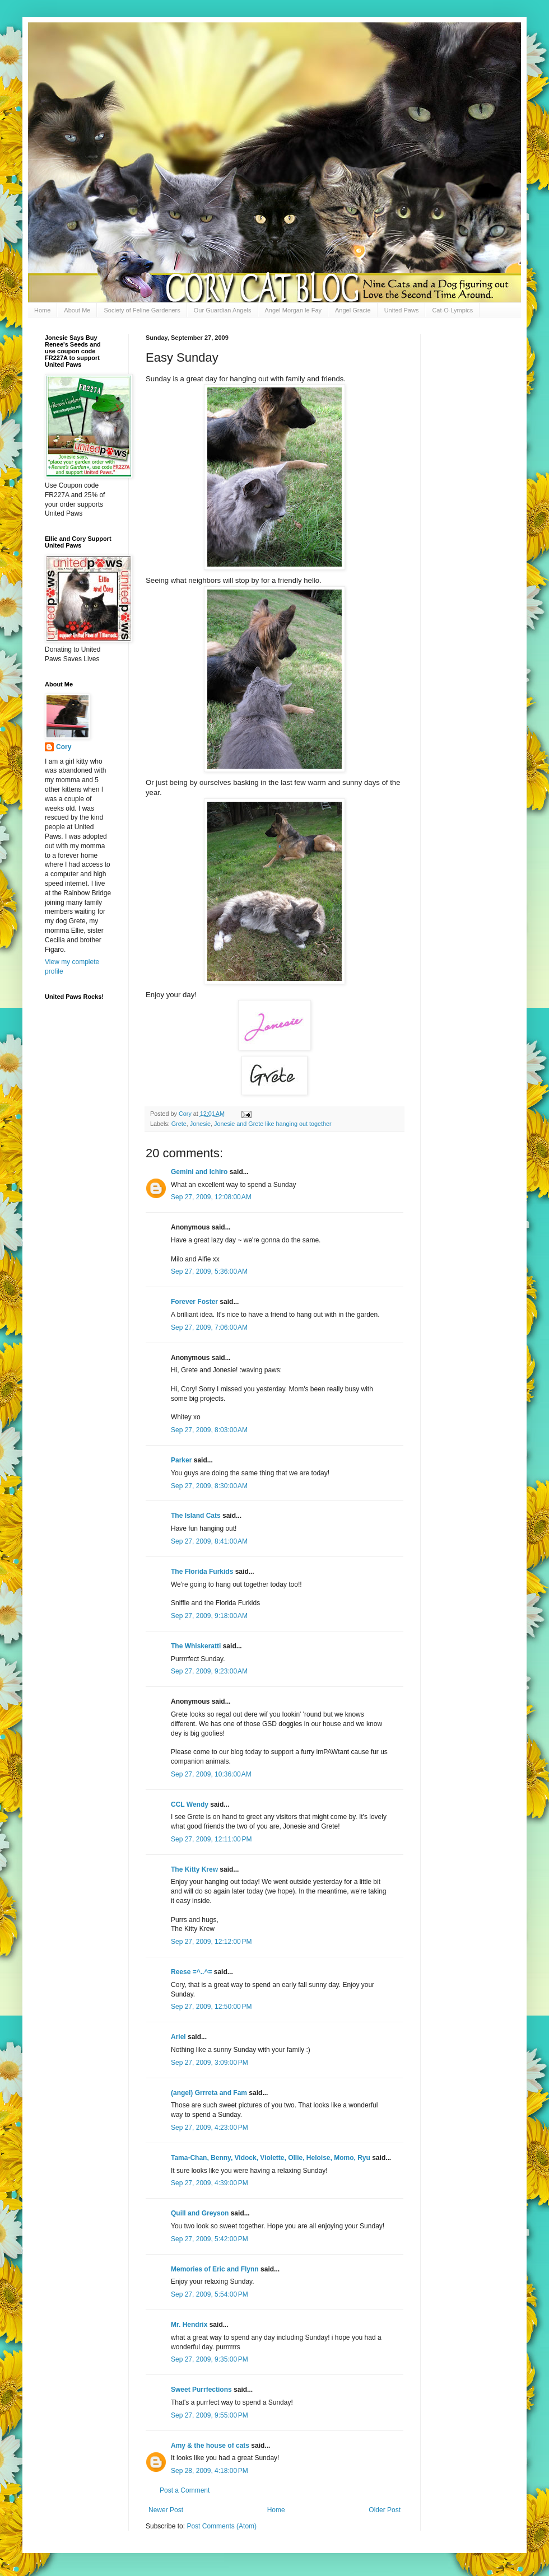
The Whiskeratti (196, 1646)
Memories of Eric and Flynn (215, 2269)
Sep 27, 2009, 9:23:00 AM (209, 1671)
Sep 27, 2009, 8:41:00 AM (209, 1541)
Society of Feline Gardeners (142, 310)
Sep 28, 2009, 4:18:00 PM (209, 2471)
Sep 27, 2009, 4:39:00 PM (209, 2183)
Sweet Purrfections (201, 2389)
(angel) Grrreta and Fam (209, 2093)
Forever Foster (194, 1302)
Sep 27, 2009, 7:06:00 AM (209, 1327)
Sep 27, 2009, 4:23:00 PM (209, 2127)
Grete (179, 1123)
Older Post (385, 2510)
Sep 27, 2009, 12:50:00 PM (211, 2007)
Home (42, 310)
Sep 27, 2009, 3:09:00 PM (209, 2063)
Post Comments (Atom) (222, 2526)
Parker (181, 1460)
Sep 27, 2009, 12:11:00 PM (211, 1839)
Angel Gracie (353, 310)
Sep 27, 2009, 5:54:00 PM (209, 2294)
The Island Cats (196, 1516)
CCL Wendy (189, 1804)
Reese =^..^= (191, 1972)
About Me (77, 310)
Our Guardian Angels (223, 310)
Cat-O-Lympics (452, 310)
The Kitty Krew (194, 1869)
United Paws (401, 310)
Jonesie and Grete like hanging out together (273, 1123)
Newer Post (165, 2510)
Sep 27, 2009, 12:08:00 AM (211, 1197)
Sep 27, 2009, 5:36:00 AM (209, 1271)
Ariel (178, 2037)
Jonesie (200, 1123)
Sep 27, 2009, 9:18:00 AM (209, 1616)
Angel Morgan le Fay (293, 310)
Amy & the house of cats (210, 2445)
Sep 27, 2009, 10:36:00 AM (211, 1774)
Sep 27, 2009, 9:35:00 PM (209, 2359)
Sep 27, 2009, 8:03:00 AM (209, 1430)
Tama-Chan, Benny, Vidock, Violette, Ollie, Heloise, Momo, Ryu (270, 2158)
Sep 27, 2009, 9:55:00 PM (209, 2415)
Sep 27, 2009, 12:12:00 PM (211, 1942)
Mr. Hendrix (189, 2325)
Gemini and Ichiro (199, 1172)
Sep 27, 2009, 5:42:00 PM (209, 2239)
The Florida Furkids (202, 1571)
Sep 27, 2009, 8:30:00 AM (209, 1486)
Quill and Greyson (200, 2213)
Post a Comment (185, 2490)
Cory (63, 747)
